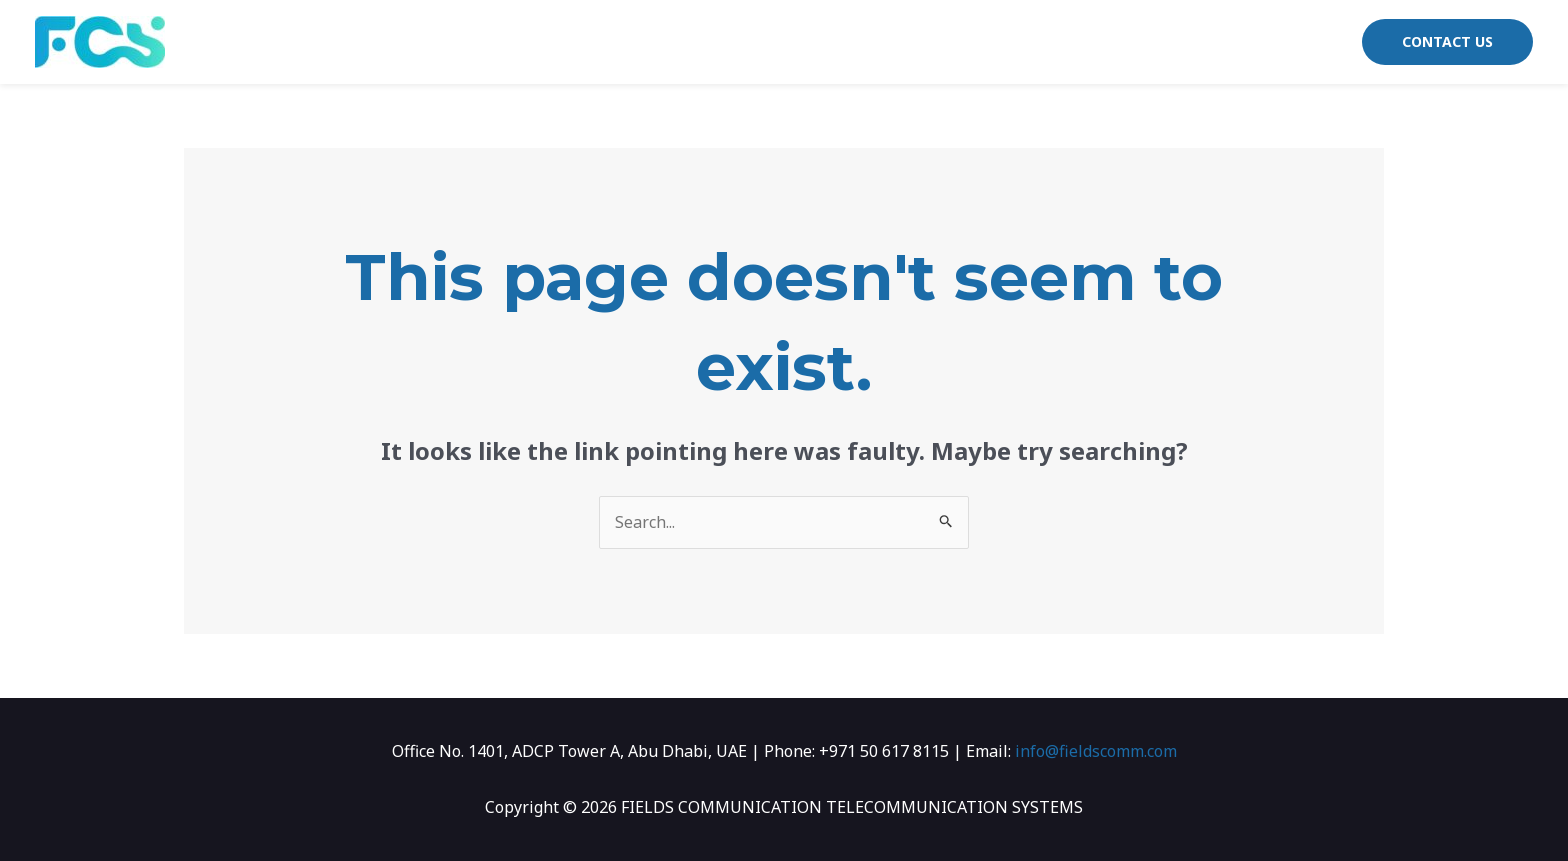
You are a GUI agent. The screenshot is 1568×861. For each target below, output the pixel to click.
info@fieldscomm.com (1096, 751)
